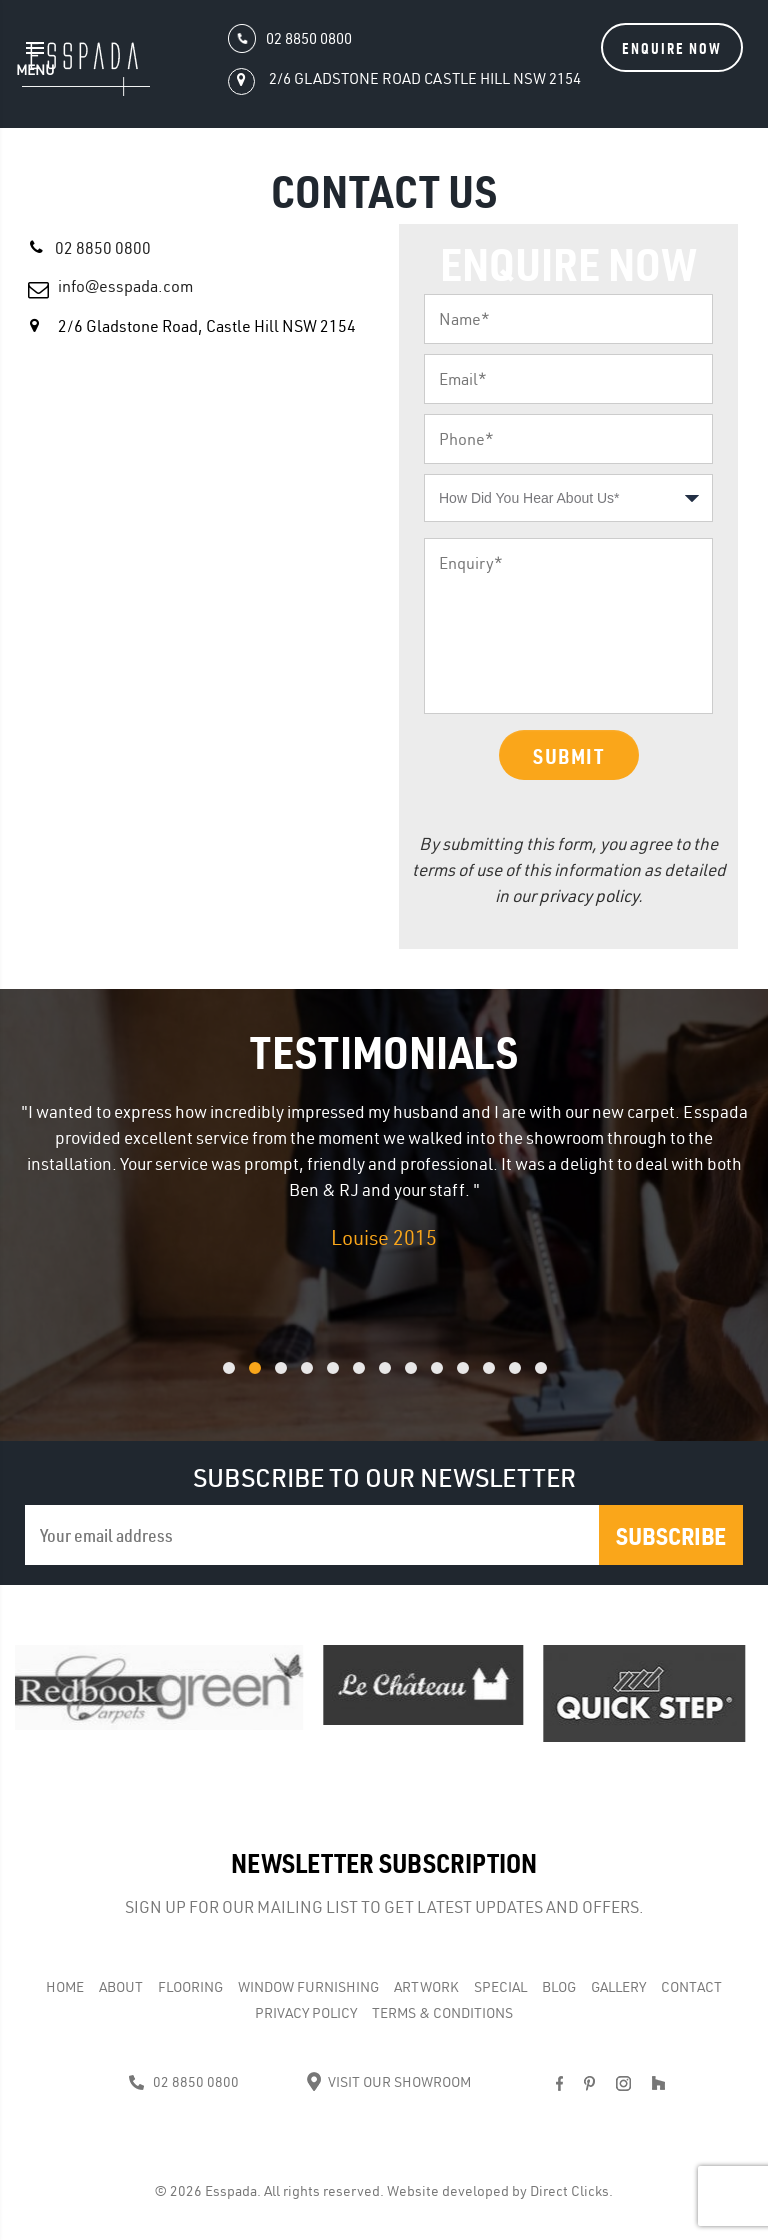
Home (65, 1987)
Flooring (190, 1987)
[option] (384, 1176)
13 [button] (567, 1378)
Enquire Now (672, 48)
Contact (691, 1987)
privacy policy (588, 895)
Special (500, 1987)
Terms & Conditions (442, 2013)
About (121, 1987)
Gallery (618, 1987)
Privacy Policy (306, 2013)
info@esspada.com (125, 286)
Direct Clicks (569, 2191)
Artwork (426, 1987)
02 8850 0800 (103, 248)
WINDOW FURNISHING (308, 1987)
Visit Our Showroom (388, 2082)
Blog (559, 1987)
